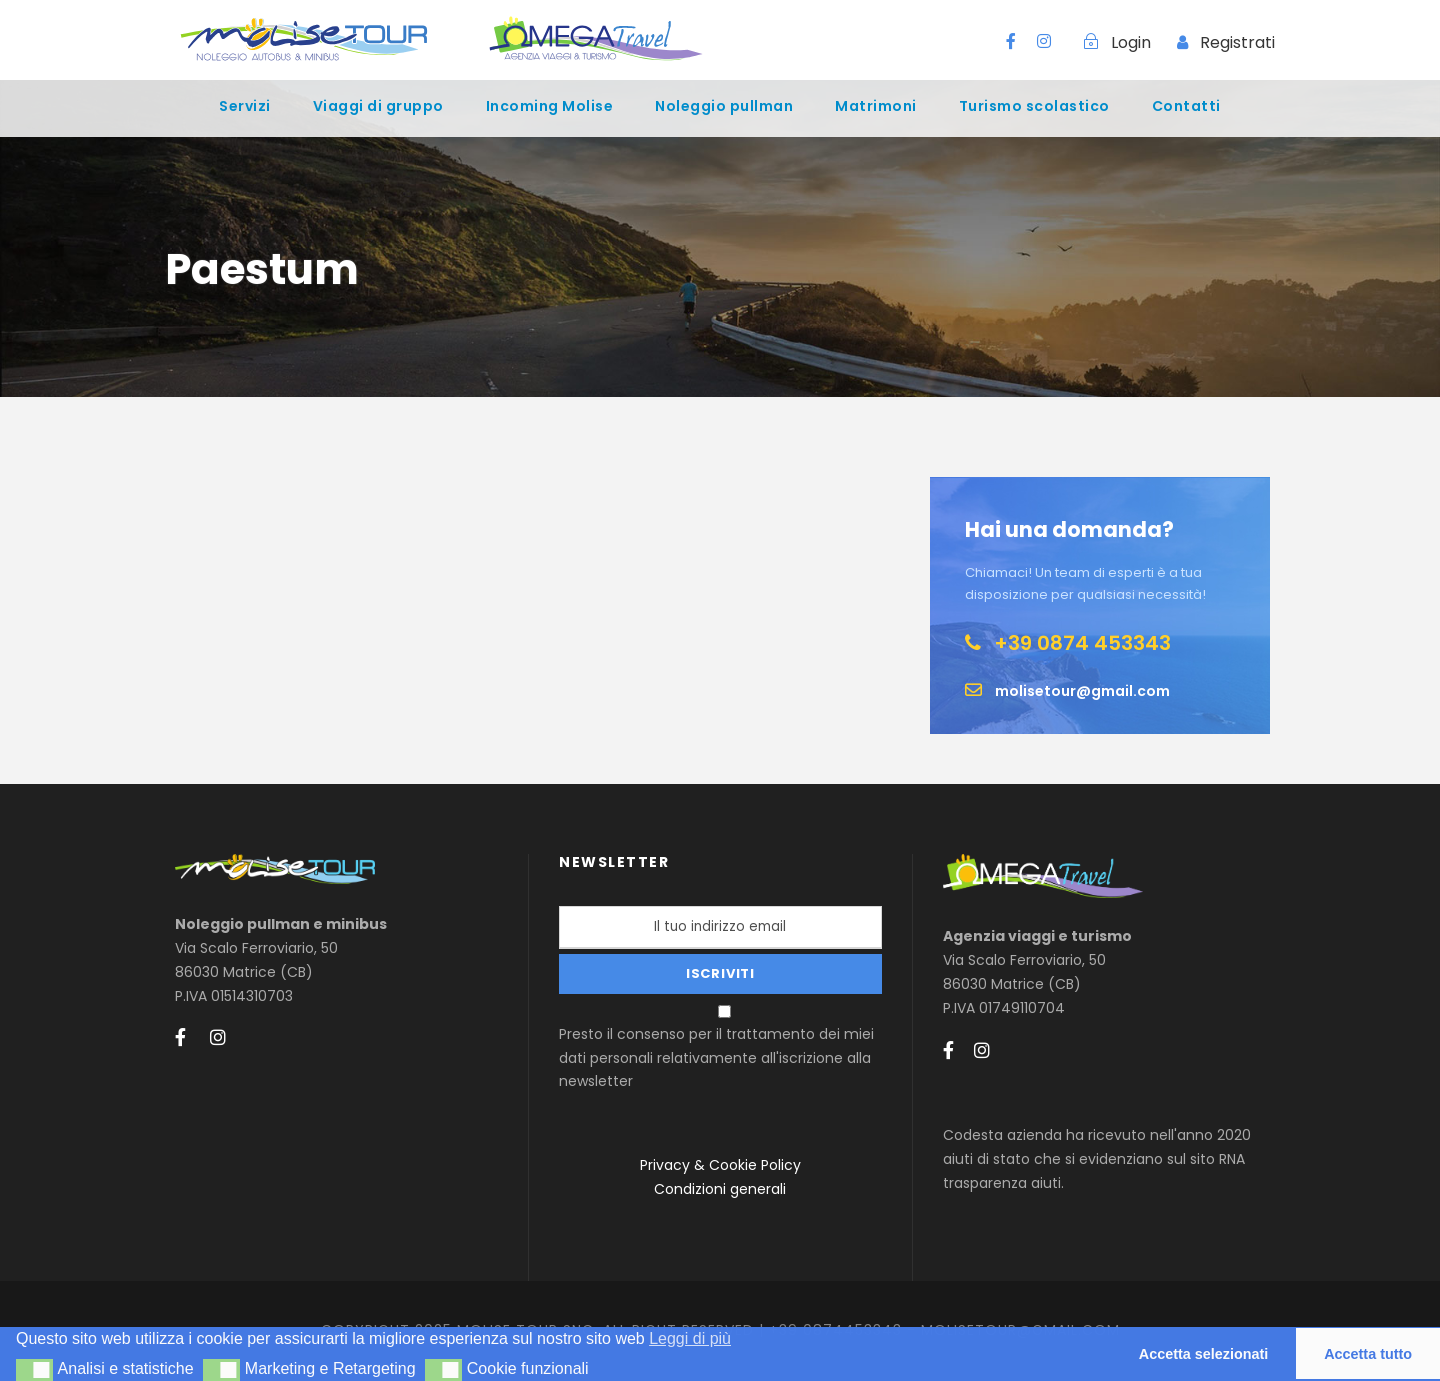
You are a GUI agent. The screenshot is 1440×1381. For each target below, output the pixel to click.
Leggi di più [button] (690, 1338)
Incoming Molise (550, 106)
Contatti (1186, 106)
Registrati (1237, 42)
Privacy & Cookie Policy (720, 1165)
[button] (34, 1370)
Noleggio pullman (724, 106)
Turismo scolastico (1034, 106)
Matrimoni (876, 106)
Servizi (245, 106)
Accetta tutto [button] (1368, 1354)
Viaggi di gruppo (378, 106)
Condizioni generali (720, 1189)
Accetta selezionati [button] (1204, 1354)
